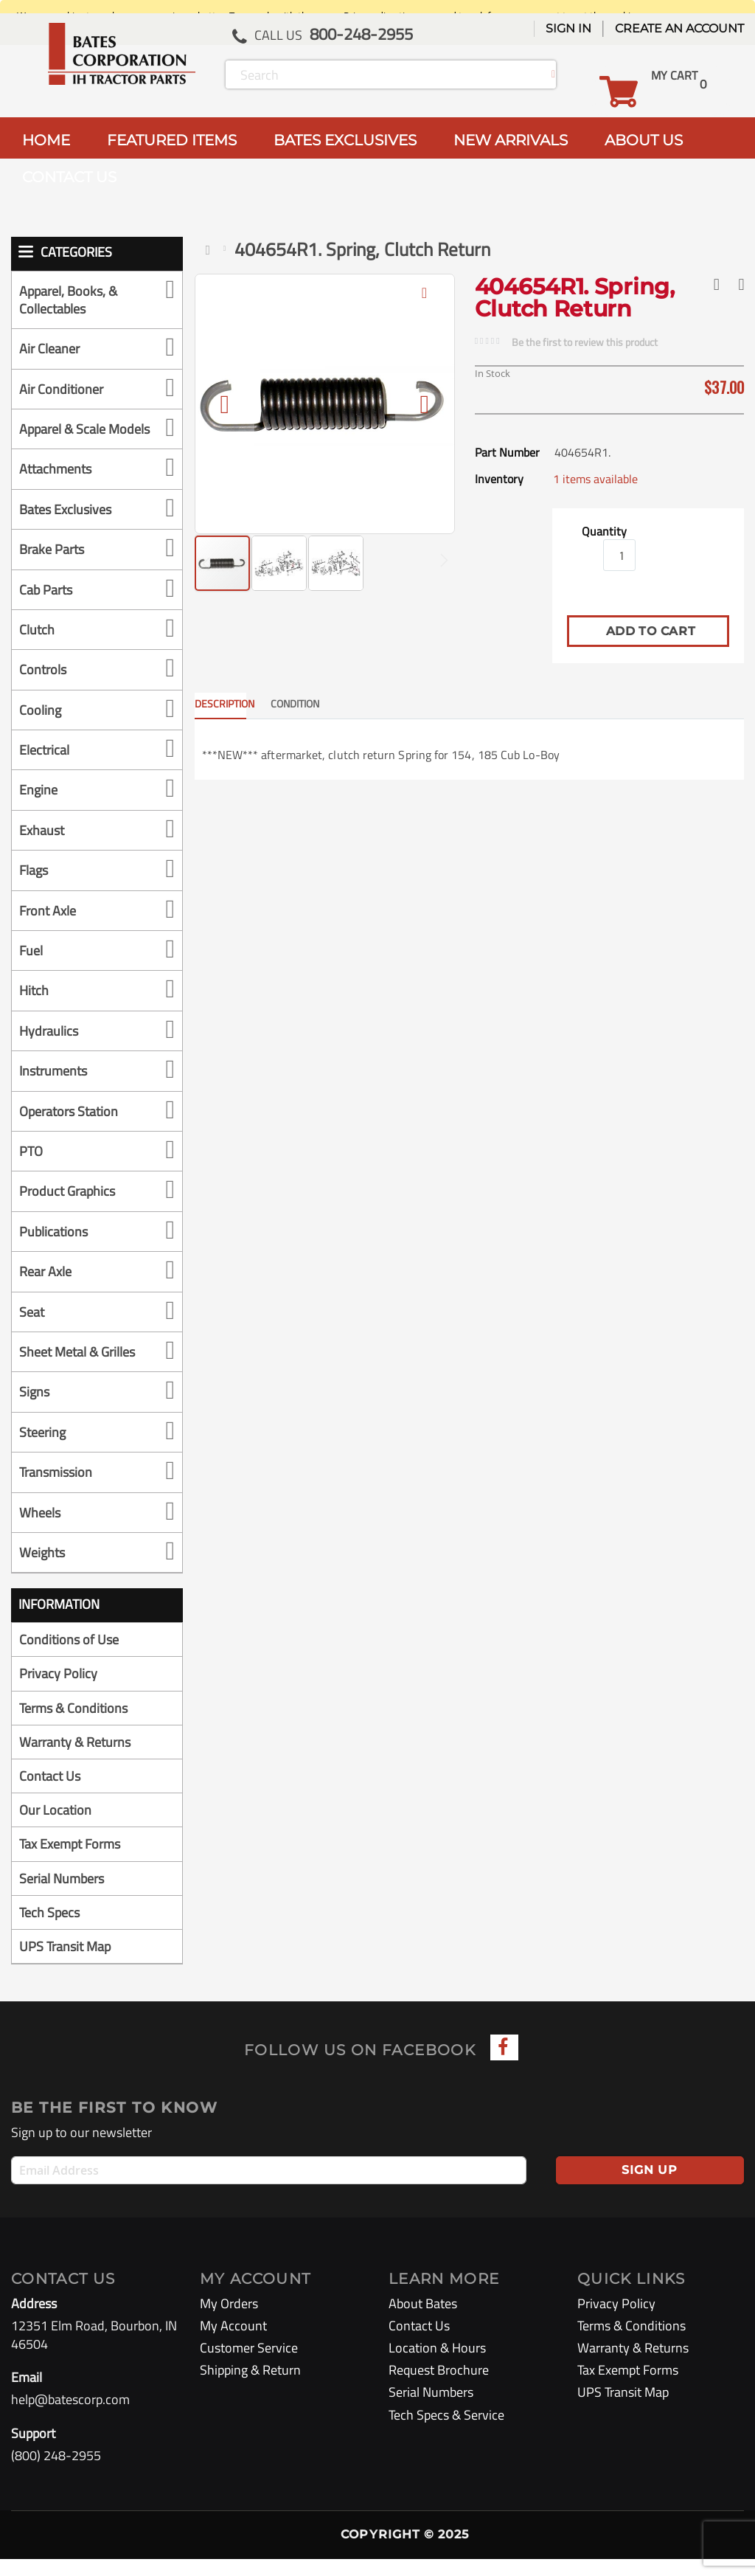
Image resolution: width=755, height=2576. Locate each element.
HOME (46, 140)
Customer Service (249, 2365)
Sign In (568, 28)
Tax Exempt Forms (69, 1862)
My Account (233, 2342)
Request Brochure (439, 2387)
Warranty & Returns (75, 1759)
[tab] (231, 706)
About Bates (423, 2320)
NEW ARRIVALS (510, 140)
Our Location (55, 1828)
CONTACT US (69, 177)
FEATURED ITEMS (172, 140)
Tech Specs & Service (446, 2432)
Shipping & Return (250, 2387)
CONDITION (295, 703)
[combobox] (391, 74)
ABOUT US (644, 140)
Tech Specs (49, 1929)
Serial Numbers (61, 1895)
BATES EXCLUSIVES (345, 140)
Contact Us (49, 1793)
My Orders (229, 2320)
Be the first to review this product (585, 342)
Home (211, 250)
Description (220, 703)
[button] (424, 303)
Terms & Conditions (73, 1725)
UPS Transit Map (65, 1963)
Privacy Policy (58, 1691)
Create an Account (679, 28)
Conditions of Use (69, 1657)
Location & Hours (437, 2365)
